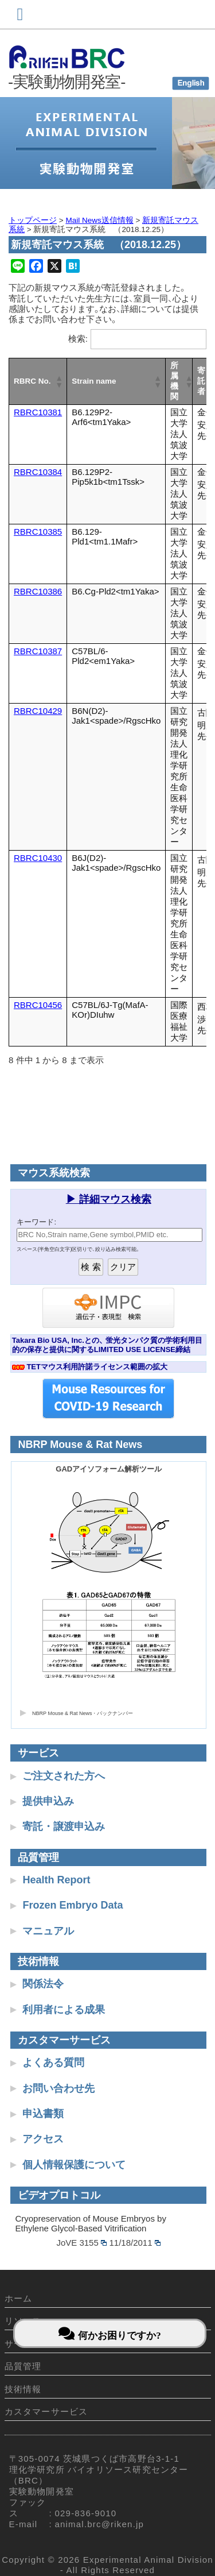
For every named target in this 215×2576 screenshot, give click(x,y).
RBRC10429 (38, 711)
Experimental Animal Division (148, 2560)
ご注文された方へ (63, 1776)
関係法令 (43, 1984)
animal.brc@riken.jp (99, 2524)
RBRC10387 (38, 651)
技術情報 (23, 2389)
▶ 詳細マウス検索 (108, 1199)
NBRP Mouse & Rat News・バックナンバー (82, 1713)
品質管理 (23, 2366)
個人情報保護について (74, 2165)
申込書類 (43, 2113)
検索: (78, 338)
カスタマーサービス (46, 2411)
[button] (58, 381)
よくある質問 (53, 2062)
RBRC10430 (38, 858)
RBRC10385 (38, 531)
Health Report (56, 1880)
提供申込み (48, 1801)
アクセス (43, 2139)
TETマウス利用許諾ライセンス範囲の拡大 (96, 1366)
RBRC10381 (38, 412)
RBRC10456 (38, 1005)
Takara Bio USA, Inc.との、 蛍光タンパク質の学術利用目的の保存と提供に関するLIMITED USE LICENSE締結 (107, 1345)
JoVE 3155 (81, 2242)
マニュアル (48, 1931)
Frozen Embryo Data (72, 1905)
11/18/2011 (135, 2242)
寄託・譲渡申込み (63, 1826)
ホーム (19, 2298)
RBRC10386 (38, 591)
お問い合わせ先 (58, 2088)
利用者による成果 (63, 2009)
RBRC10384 (38, 472)
